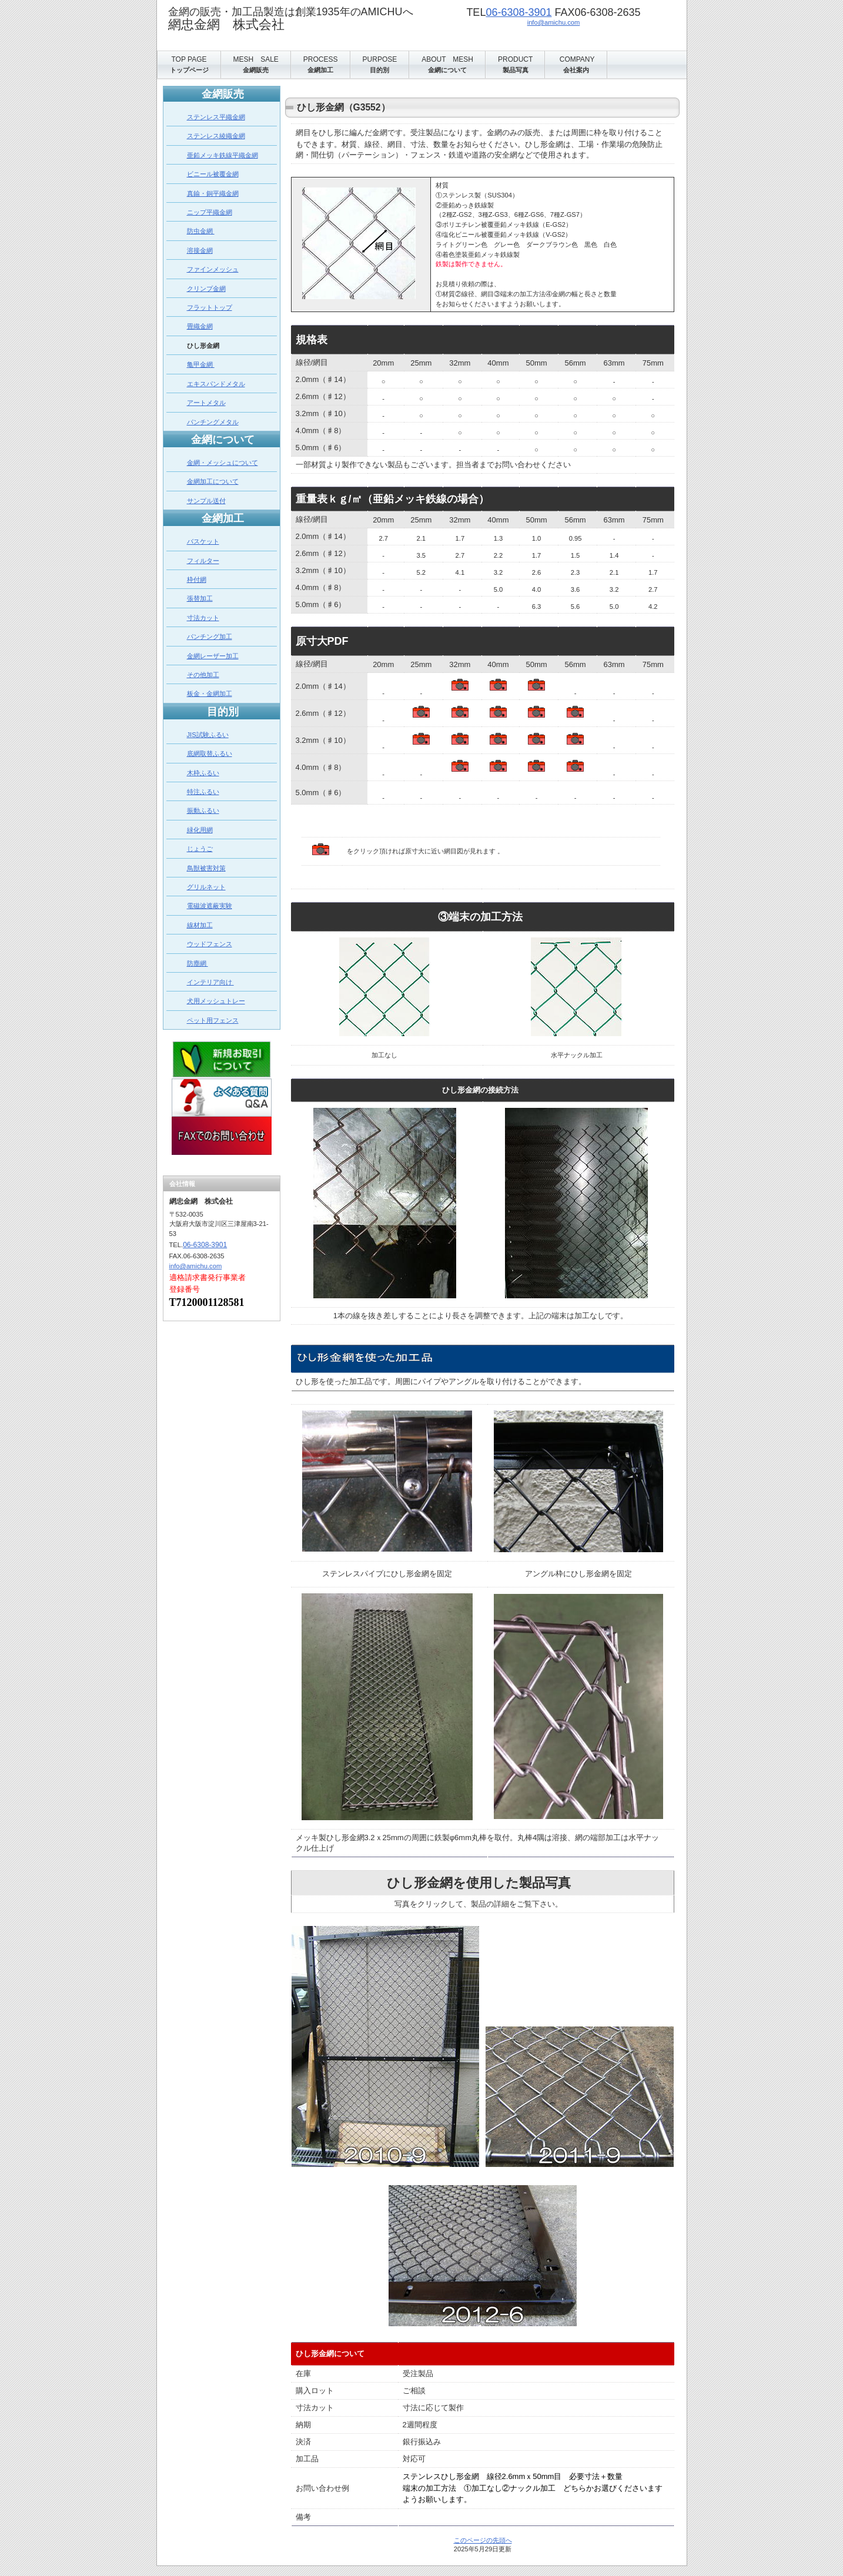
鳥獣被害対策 (206, 868)
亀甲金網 (201, 364)
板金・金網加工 (209, 693)
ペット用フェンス (213, 1020)
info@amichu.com (553, 22)
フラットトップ (209, 307)
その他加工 (203, 674)
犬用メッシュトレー (216, 1000)
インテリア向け (210, 982)
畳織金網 (200, 326)
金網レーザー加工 (213, 655)
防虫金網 (201, 231)
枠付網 (196, 579)
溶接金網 (200, 250)
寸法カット (203, 617)
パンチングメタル (213, 422)
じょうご (200, 848)
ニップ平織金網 (209, 212)
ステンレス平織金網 (216, 116)
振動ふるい (203, 810)
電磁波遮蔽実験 (209, 905)
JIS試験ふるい (208, 734)
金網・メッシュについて (222, 462)
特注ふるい (203, 791)
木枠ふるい (203, 772)
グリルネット (206, 886)
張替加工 (200, 598)
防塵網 (197, 963)
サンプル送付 (206, 500)
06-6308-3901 (518, 12)
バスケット (203, 541)
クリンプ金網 (206, 288)
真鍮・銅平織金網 (213, 193)
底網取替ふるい (209, 753)
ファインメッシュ (213, 269)
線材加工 (200, 925)
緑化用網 (200, 829)
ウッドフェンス (209, 943)
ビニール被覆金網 (213, 173)
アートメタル (206, 402)
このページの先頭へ (483, 2540)
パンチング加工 (209, 636)
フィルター (203, 560)
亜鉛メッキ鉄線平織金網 (222, 155)
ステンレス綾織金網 (216, 135)
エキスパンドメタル (216, 383)
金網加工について (213, 481)
